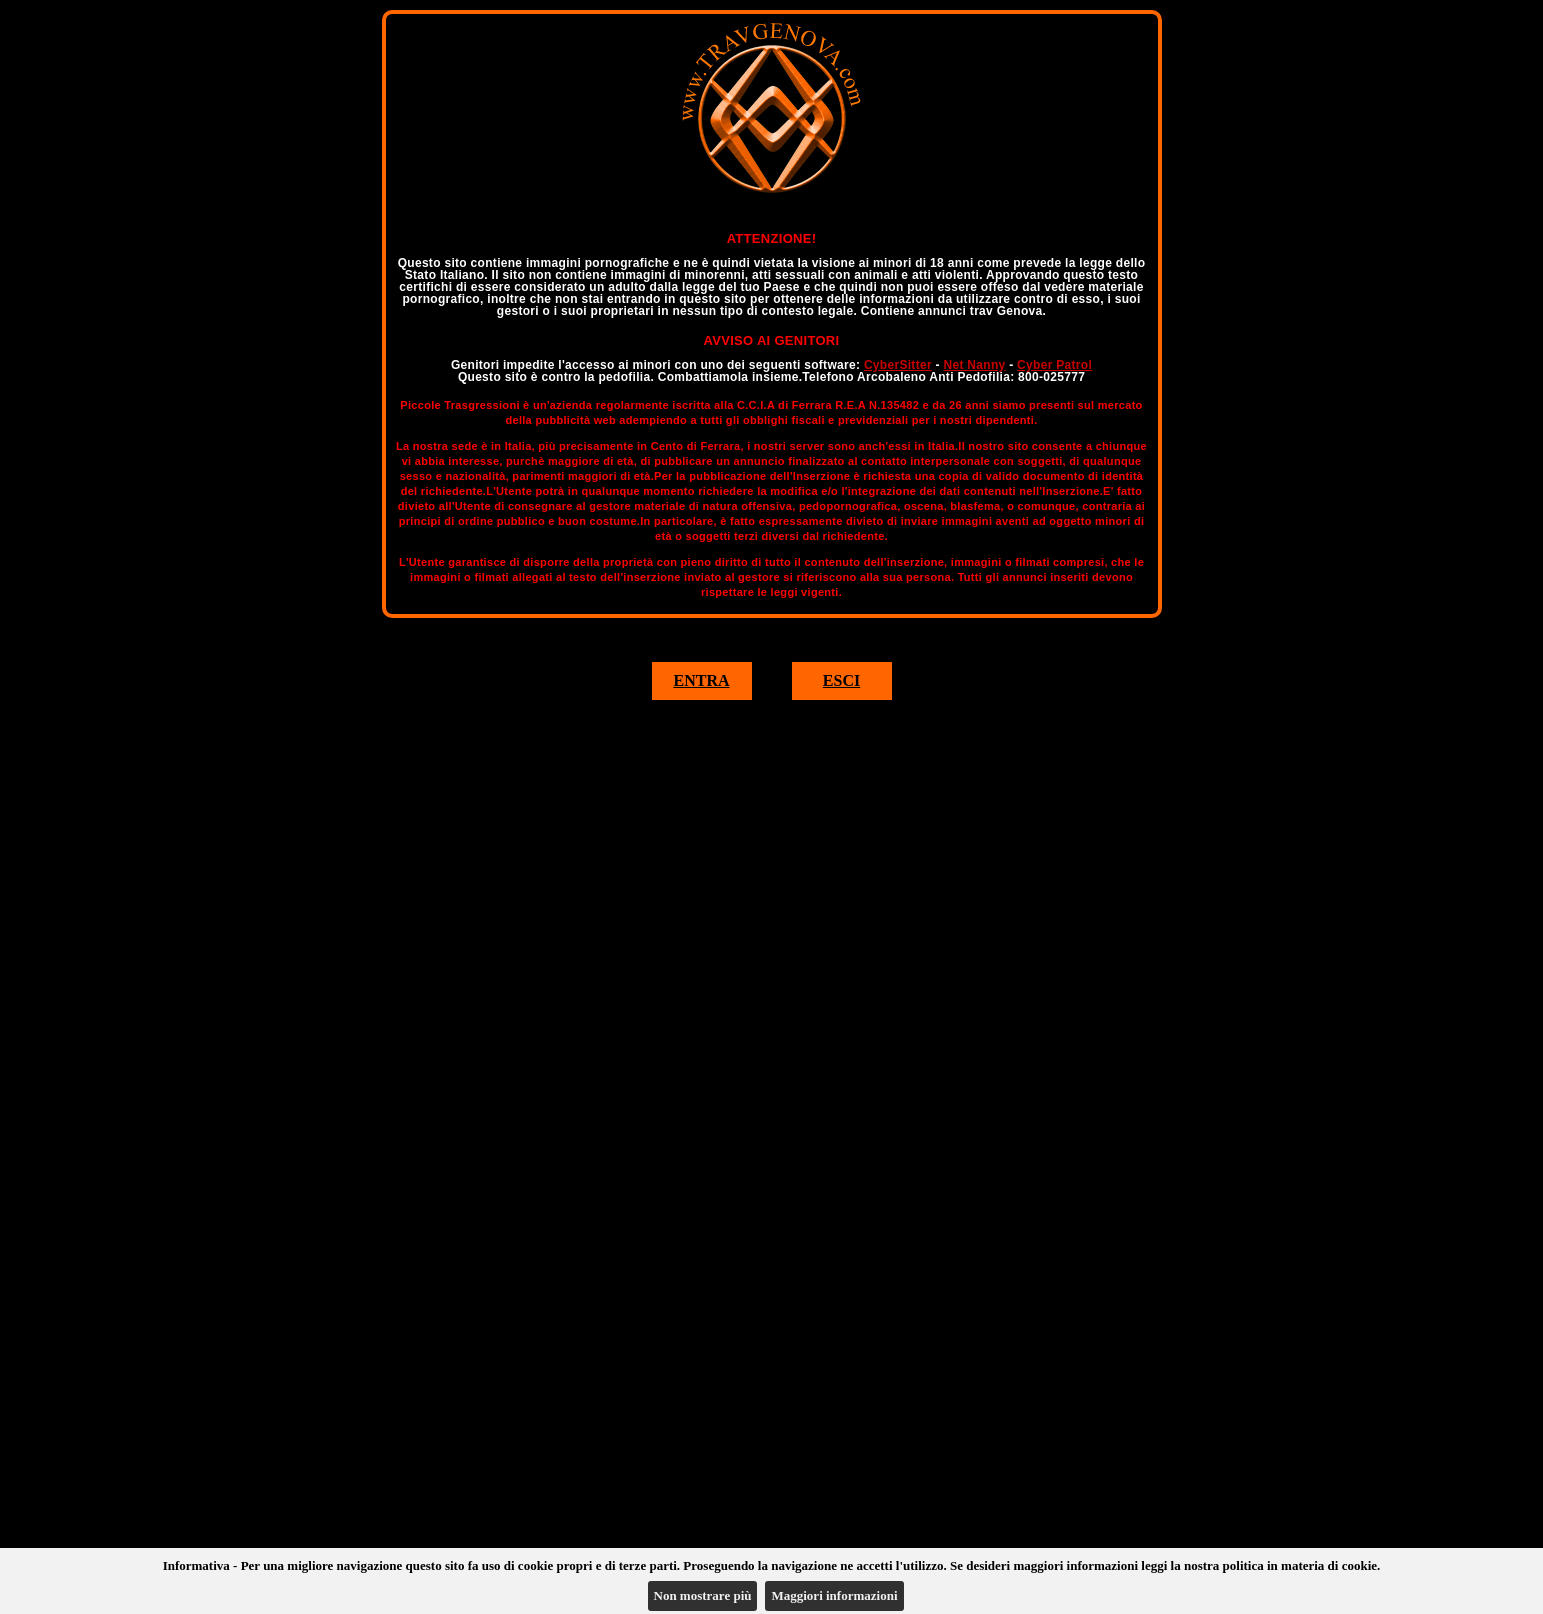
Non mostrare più (703, 1595)
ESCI (841, 680)
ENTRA (701, 680)
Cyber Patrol (1054, 365)
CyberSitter (898, 365)
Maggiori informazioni (834, 1595)
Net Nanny (974, 365)
